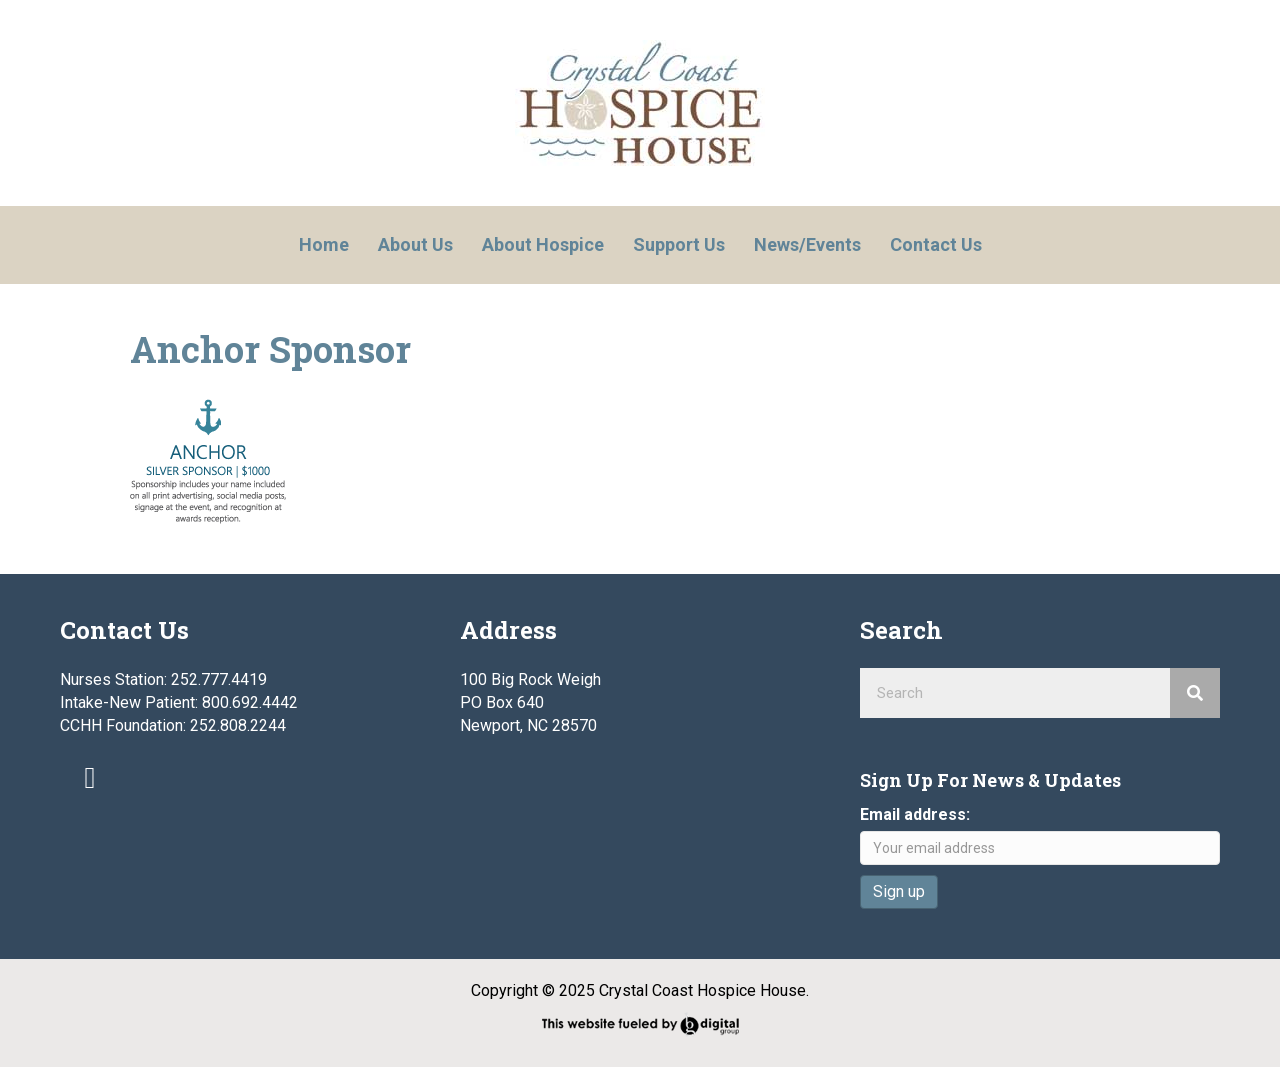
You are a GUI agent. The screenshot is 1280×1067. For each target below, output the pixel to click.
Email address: (915, 814)
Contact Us (936, 244)
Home (324, 244)
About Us (415, 244)
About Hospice (543, 244)
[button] (90, 778)
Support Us (679, 244)
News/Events (807, 244)
